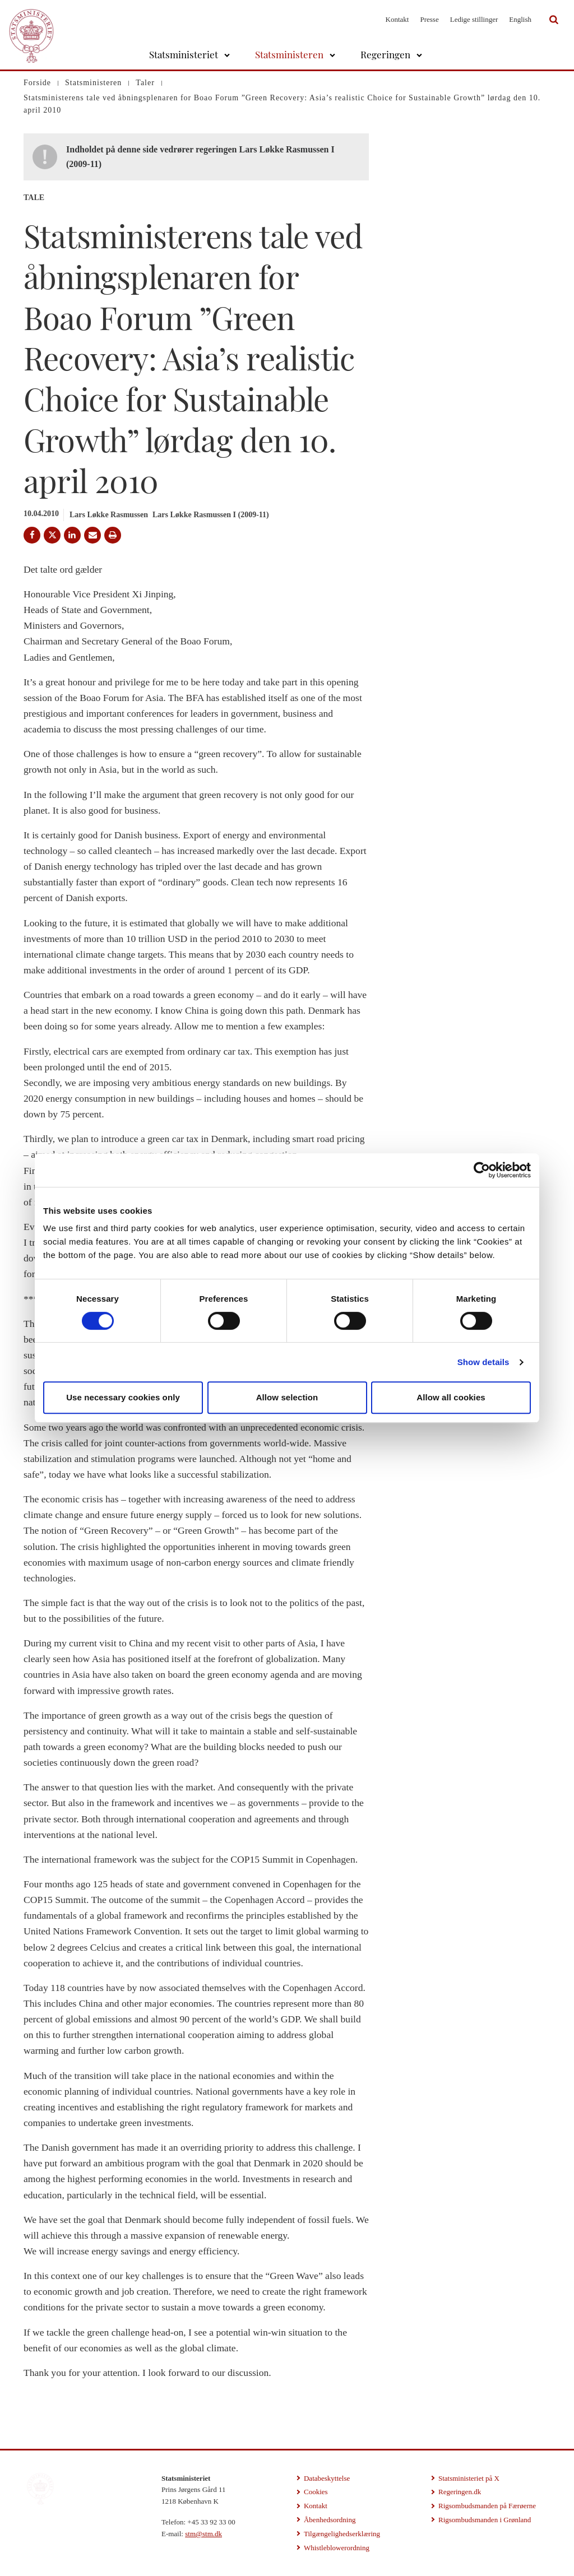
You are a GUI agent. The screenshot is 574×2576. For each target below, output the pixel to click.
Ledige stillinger (474, 19)
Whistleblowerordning (336, 2547)
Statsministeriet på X (468, 2478)
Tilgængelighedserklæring (342, 2533)
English (520, 19)
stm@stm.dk (203, 2533)
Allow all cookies (450, 1397)
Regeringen (385, 54)
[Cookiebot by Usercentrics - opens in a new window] (482, 1170)
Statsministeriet (183, 54)
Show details (483, 1362)
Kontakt (397, 19)
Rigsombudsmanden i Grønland (484, 2519)
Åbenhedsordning (329, 2519)
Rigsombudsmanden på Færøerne (487, 2505)
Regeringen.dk (459, 2491)
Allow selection (287, 1397)
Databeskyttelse (327, 2478)
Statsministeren (289, 54)
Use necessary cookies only (123, 1397)
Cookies (316, 2491)
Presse (429, 19)
